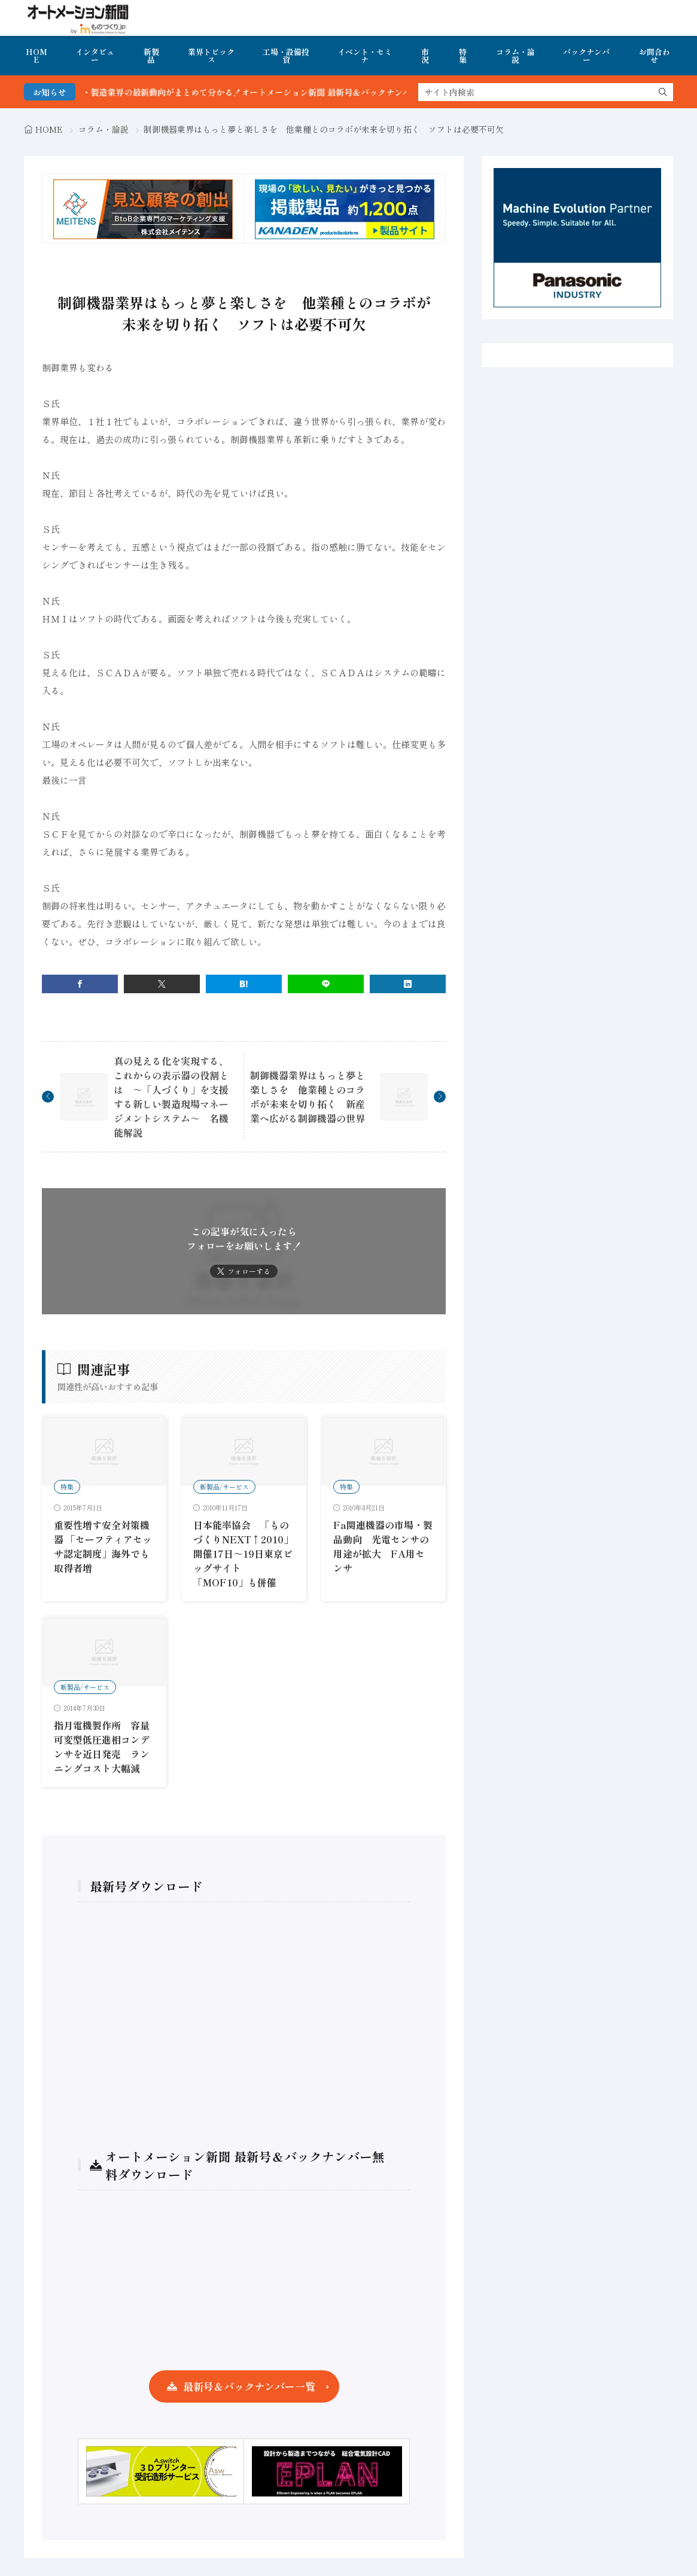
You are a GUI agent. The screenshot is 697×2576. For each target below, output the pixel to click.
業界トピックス (211, 55)
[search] (663, 92)
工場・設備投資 (286, 55)
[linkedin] (408, 984)
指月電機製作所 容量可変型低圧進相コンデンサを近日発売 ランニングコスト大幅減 (102, 1746)
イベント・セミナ (364, 55)
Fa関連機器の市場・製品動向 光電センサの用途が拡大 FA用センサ (383, 1546)
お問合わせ (654, 55)
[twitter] (162, 984)
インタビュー (94, 55)
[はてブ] (244, 984)
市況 (425, 55)
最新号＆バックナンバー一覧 (249, 2386)
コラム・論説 (515, 55)
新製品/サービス (224, 1486)
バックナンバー (586, 55)
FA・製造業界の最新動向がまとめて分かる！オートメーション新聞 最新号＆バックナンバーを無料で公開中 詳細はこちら (326, 92)
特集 (463, 55)
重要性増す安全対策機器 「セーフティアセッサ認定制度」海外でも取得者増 (103, 1546)
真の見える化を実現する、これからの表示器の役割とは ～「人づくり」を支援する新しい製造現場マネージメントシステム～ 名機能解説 (171, 1097)
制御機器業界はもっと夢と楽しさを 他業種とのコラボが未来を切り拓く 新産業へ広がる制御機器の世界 (307, 1096)
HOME (36, 55)
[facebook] (80, 984)
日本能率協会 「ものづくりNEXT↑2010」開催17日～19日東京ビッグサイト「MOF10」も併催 (243, 1553)
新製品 (151, 55)
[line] (326, 984)
